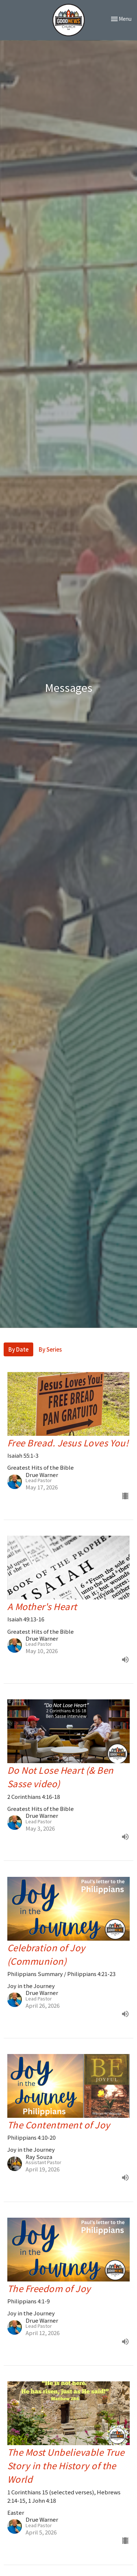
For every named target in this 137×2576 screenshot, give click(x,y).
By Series (50, 1349)
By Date (18, 1349)
